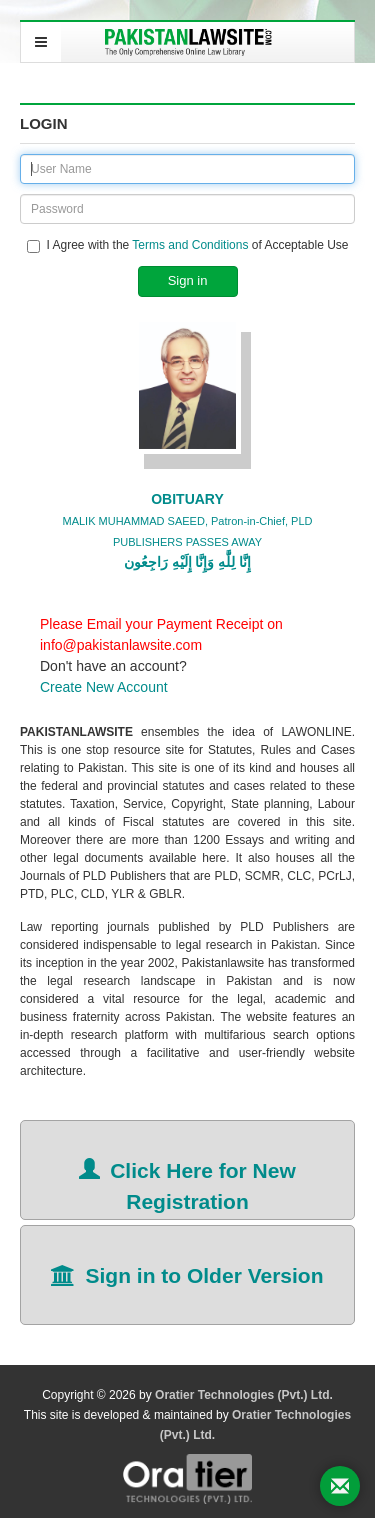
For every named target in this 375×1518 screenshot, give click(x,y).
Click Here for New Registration (187, 1186)
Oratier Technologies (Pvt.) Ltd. (244, 1395)
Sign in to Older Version (187, 1275)
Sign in (188, 280)
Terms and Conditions (190, 245)
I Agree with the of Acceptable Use (188, 245)
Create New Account (104, 687)
